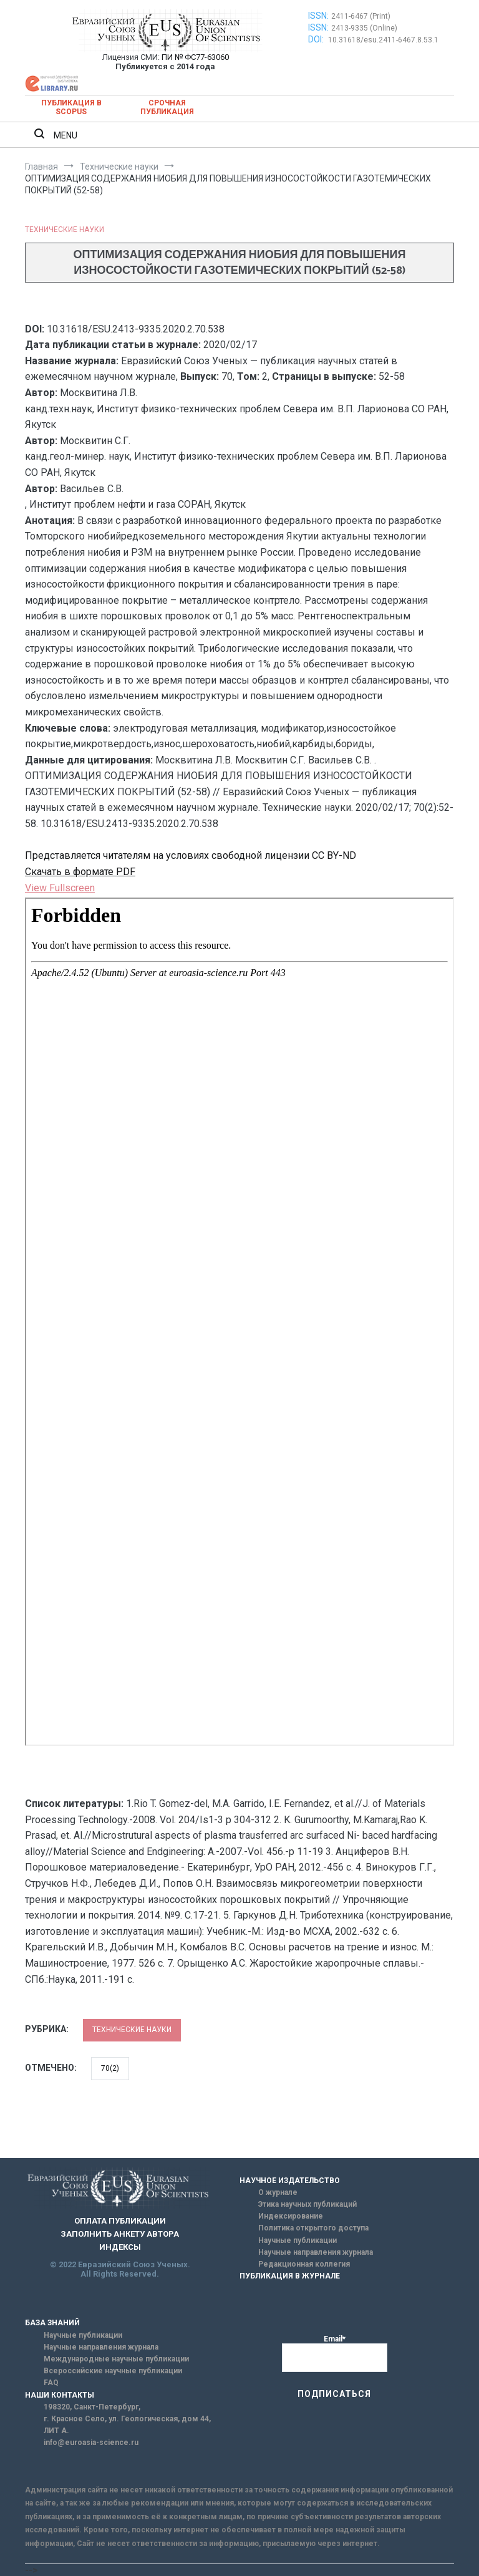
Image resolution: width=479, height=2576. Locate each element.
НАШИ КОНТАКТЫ (59, 2395)
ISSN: (318, 16)
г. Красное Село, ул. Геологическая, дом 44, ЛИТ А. (127, 2424)
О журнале (278, 2192)
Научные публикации (297, 2240)
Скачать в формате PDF (80, 872)
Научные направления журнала (315, 2252)
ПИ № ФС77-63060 (195, 57)
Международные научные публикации (116, 2359)
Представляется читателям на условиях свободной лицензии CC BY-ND (190, 855)
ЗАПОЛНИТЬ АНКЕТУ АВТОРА (119, 2234)
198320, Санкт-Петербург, (92, 2407)
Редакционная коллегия (304, 2264)
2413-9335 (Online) (364, 28)
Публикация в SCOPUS (71, 107)
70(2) (110, 2068)
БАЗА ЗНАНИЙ (52, 2322)
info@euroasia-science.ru (91, 2442)
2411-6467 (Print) (360, 16)
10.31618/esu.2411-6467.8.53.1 (383, 40)
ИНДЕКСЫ (120, 2247)
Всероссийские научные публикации (113, 2370)
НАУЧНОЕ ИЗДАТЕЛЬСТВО (290, 2180)
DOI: (317, 39)
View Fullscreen (60, 888)
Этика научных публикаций (307, 2204)
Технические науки (64, 229)
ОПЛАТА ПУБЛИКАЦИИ (120, 2220)
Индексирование (290, 2216)
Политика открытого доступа (313, 2228)
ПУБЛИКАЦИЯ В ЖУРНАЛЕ (290, 2276)
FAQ (51, 2382)
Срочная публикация (167, 107)
